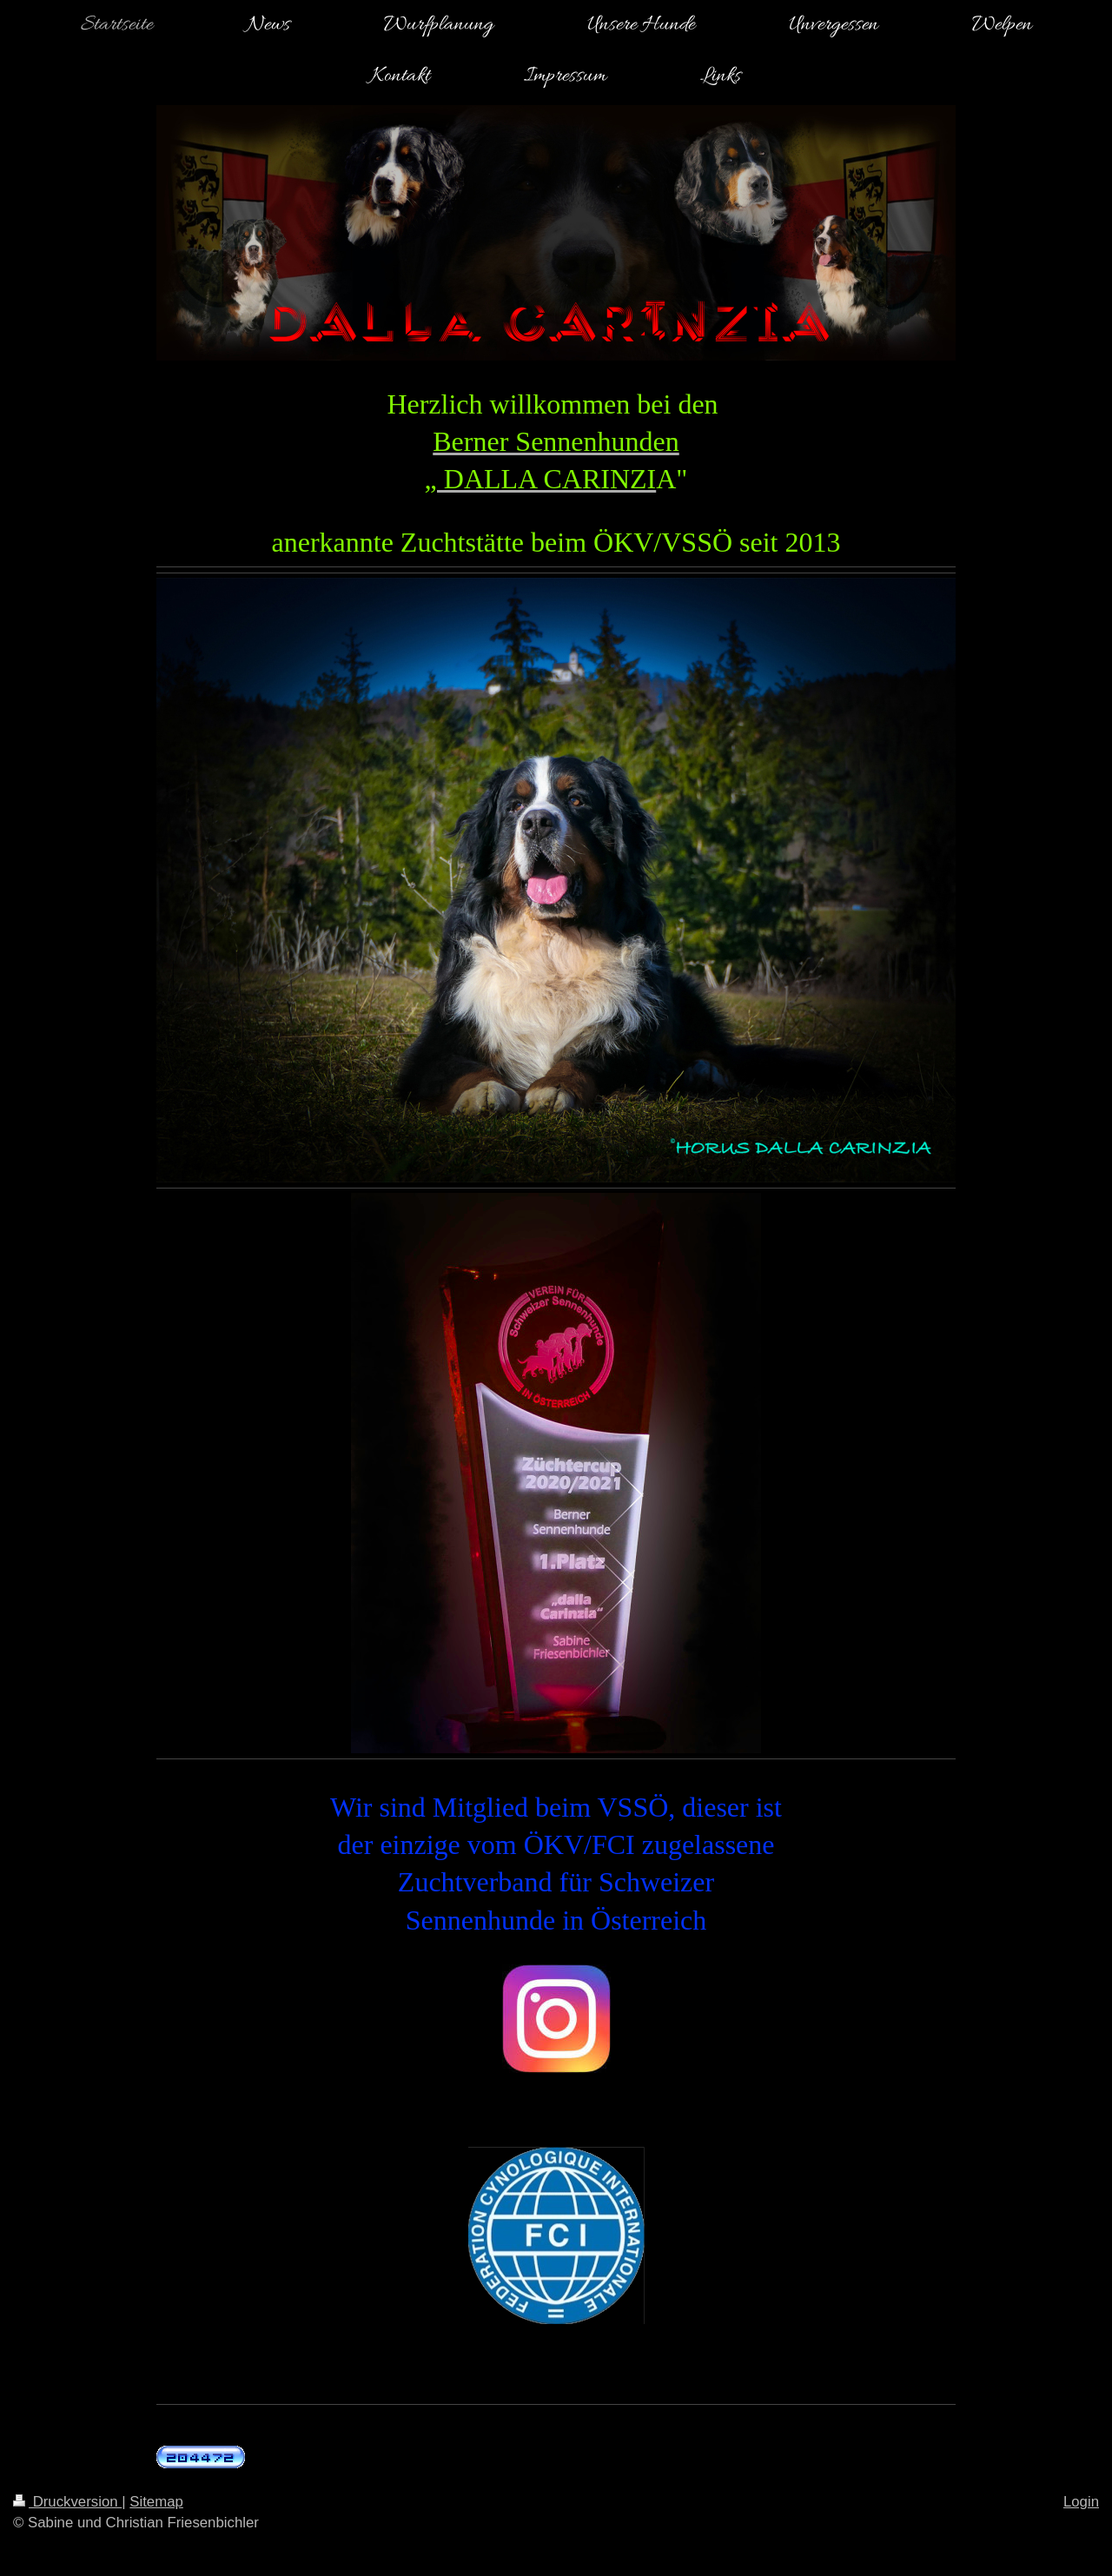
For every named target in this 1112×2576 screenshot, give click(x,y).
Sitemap (156, 2501)
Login (1081, 2501)
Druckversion (67, 2501)
